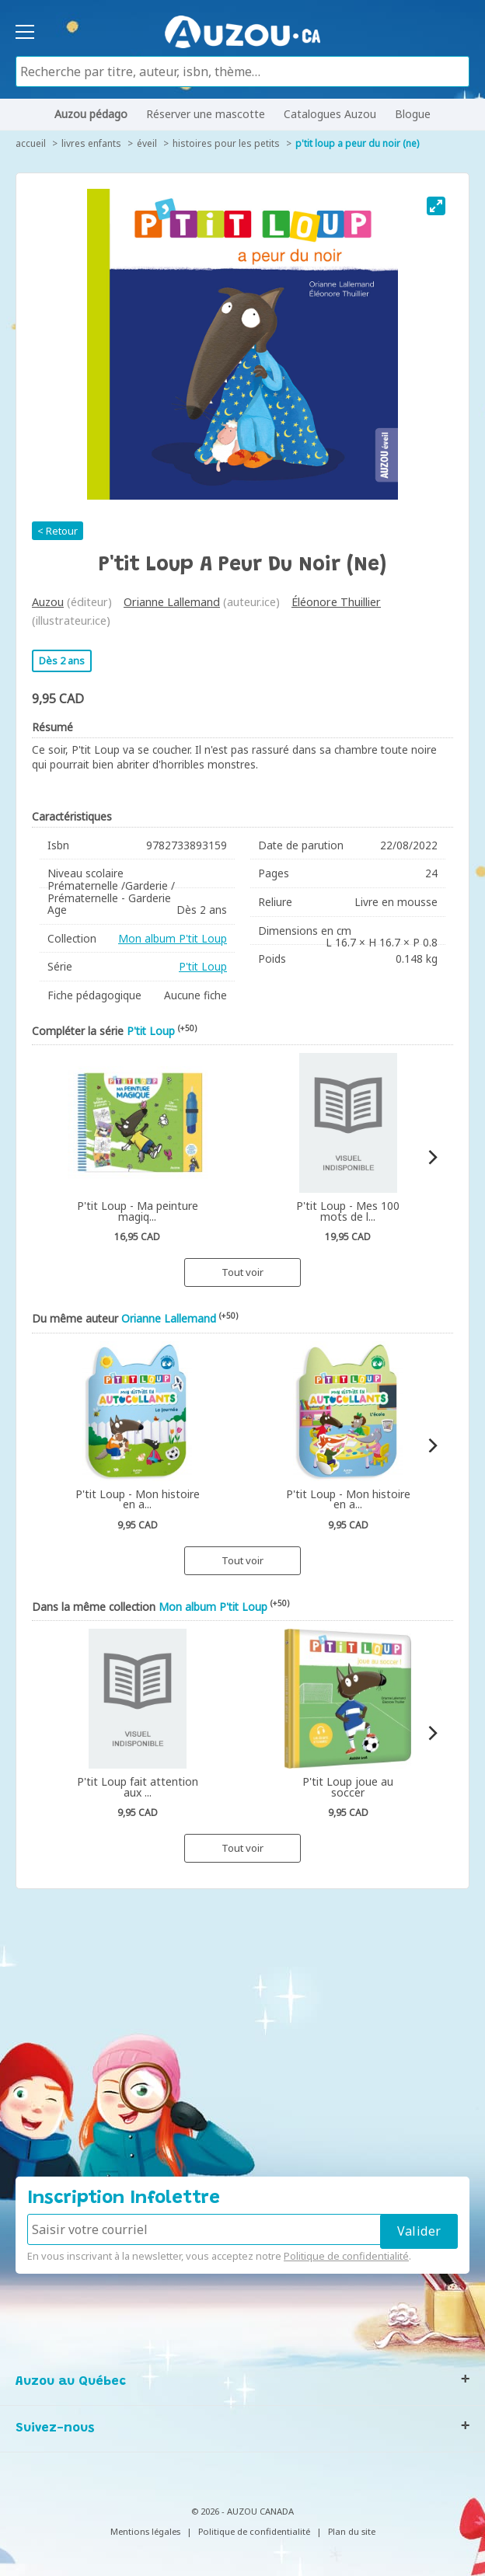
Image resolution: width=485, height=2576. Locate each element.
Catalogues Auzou (330, 113)
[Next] (431, 1157)
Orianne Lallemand (172, 601)
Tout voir (242, 1272)
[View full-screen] (436, 206)
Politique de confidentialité (346, 2256)
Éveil (147, 143)
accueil (31, 143)
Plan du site (351, 2531)
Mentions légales (145, 2531)
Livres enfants (91, 143)
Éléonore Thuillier (336, 601)
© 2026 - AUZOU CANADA (242, 2511)
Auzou (48, 601)
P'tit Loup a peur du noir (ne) (357, 143)
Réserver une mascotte (205, 113)
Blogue (413, 113)
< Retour (57, 531)
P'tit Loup (203, 966)
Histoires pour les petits (226, 143)
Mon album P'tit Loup (172, 938)
